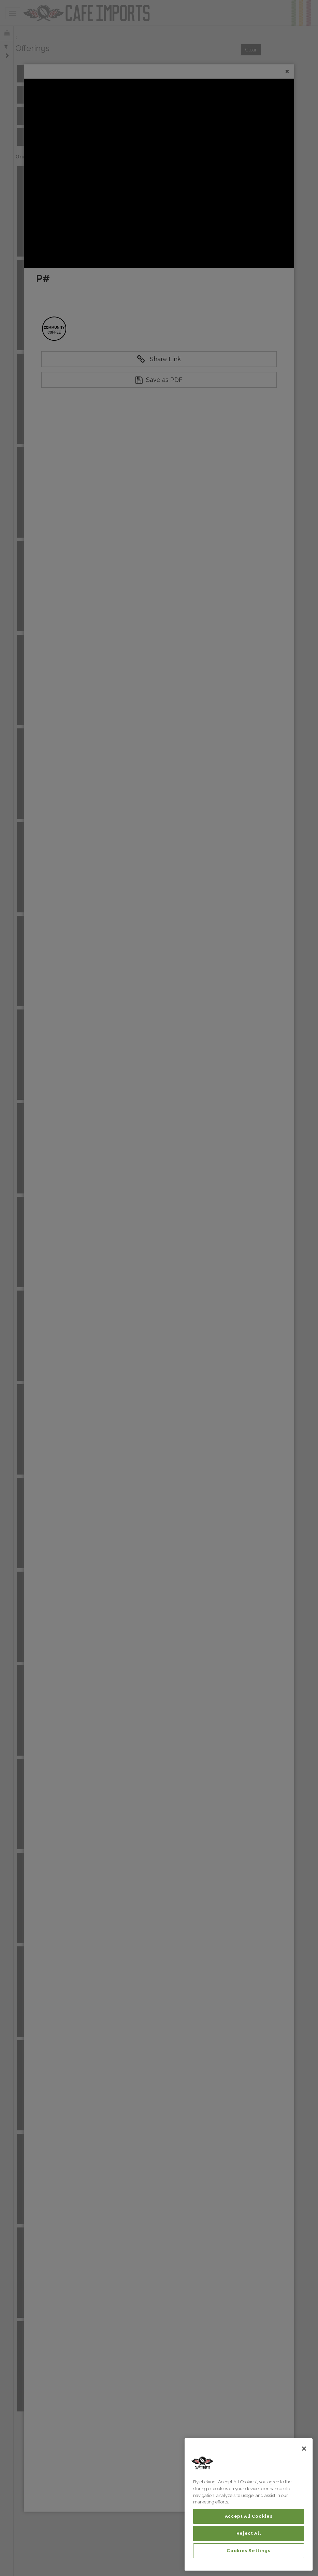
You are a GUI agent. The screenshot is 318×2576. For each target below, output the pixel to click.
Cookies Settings (249, 2550)
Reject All (248, 2533)
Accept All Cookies (249, 2516)
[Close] (304, 2448)
